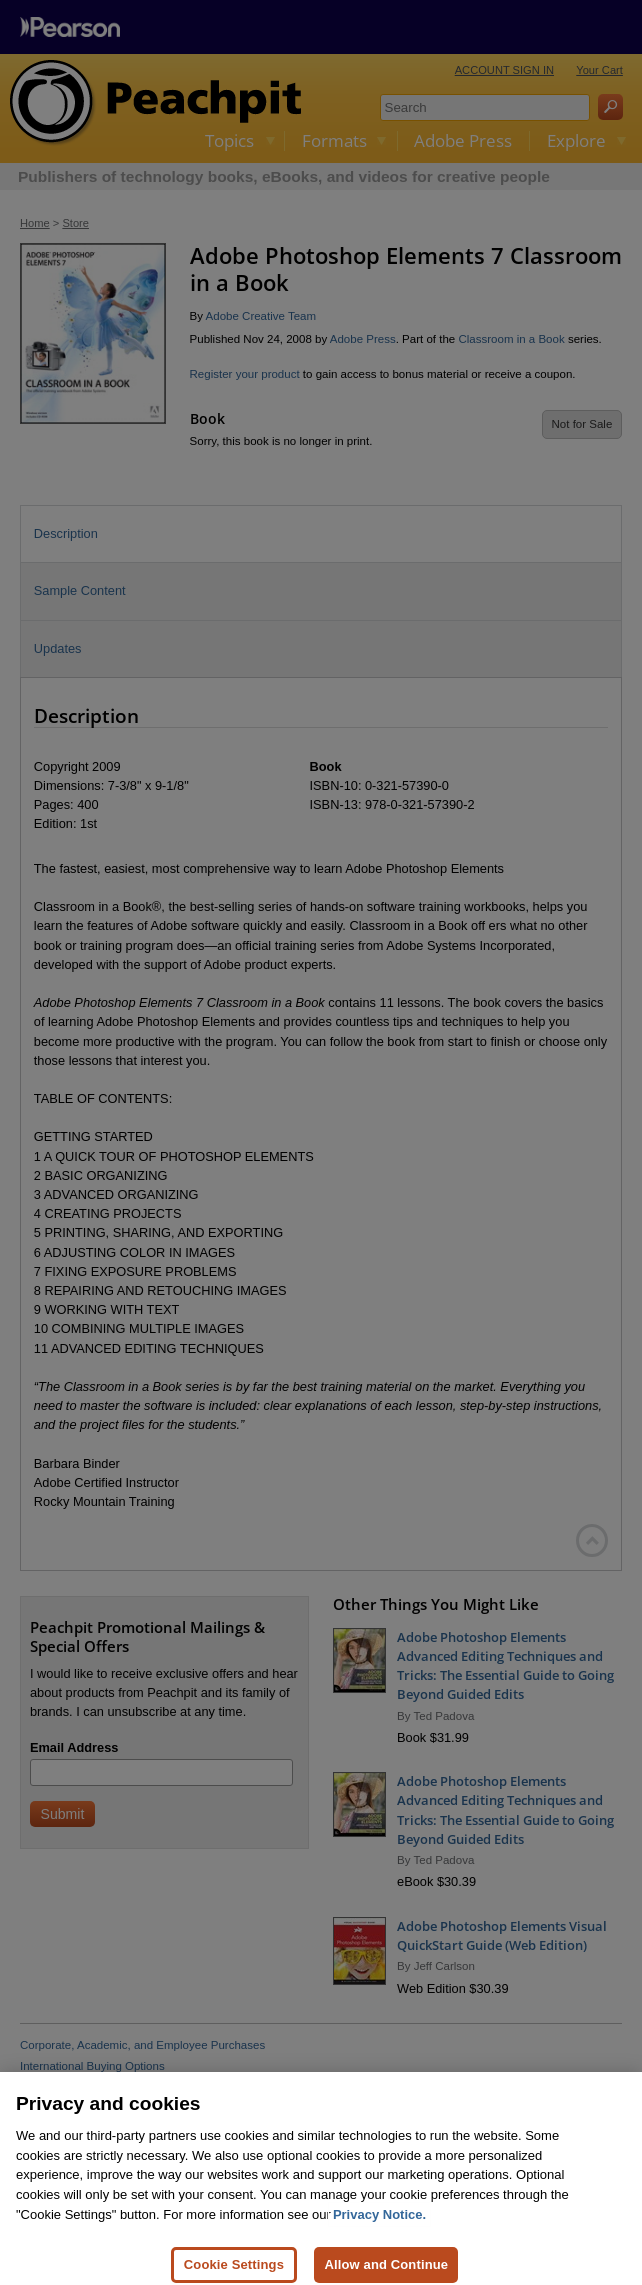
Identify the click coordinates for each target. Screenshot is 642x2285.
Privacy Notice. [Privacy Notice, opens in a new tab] (379, 2227)
